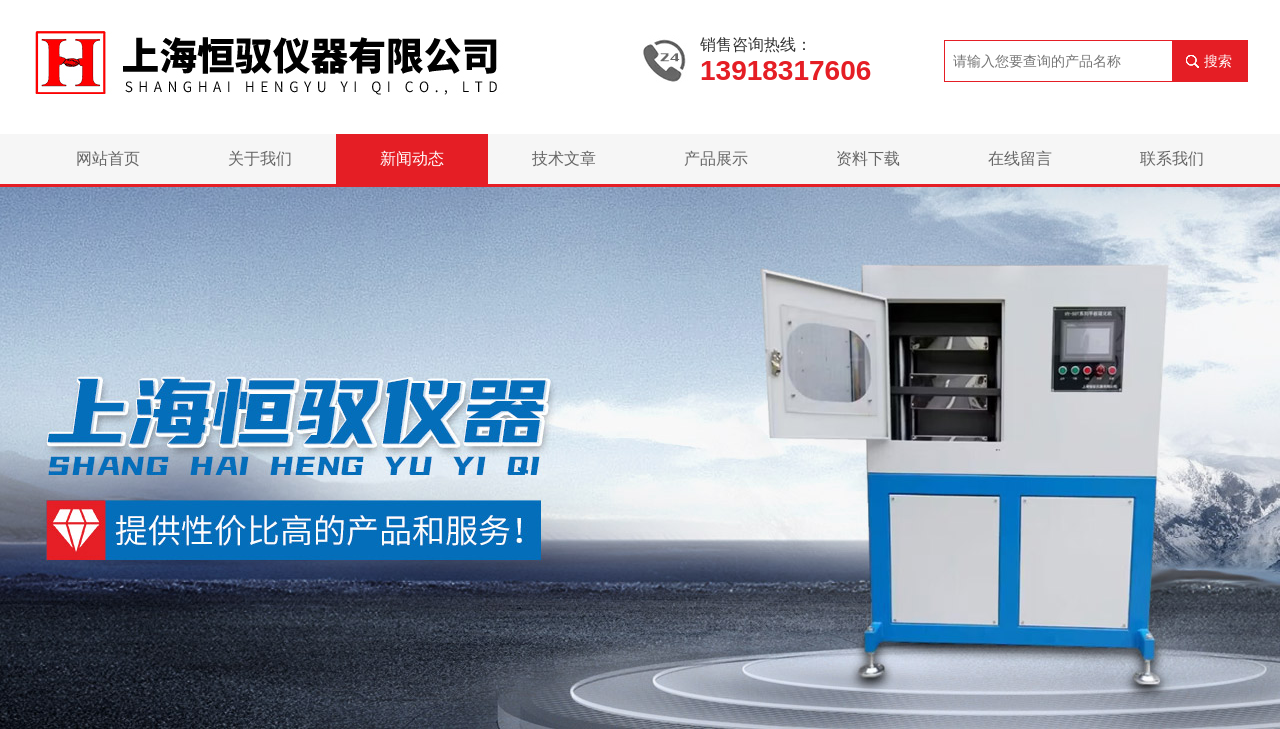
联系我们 (1172, 158)
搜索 (1218, 61)
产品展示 (716, 158)
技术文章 (564, 158)
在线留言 (1020, 158)
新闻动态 (412, 158)
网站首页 (108, 158)
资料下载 (868, 158)
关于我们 (260, 158)
